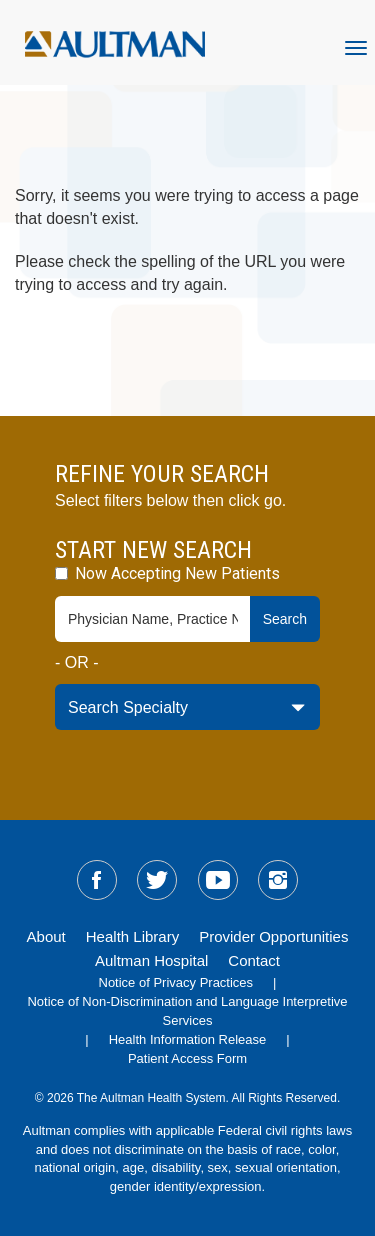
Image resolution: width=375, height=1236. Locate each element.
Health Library (132, 936)
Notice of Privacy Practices (176, 982)
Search (285, 619)
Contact (254, 960)
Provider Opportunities (273, 936)
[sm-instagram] (278, 880)
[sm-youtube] (218, 880)
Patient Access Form (187, 1058)
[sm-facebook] (97, 880)
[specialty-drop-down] (187, 707)
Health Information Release (188, 1039)
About (46, 936)
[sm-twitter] (157, 880)
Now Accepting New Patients (167, 573)
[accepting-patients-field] (61, 573)
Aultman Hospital (151, 960)
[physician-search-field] (153, 619)
